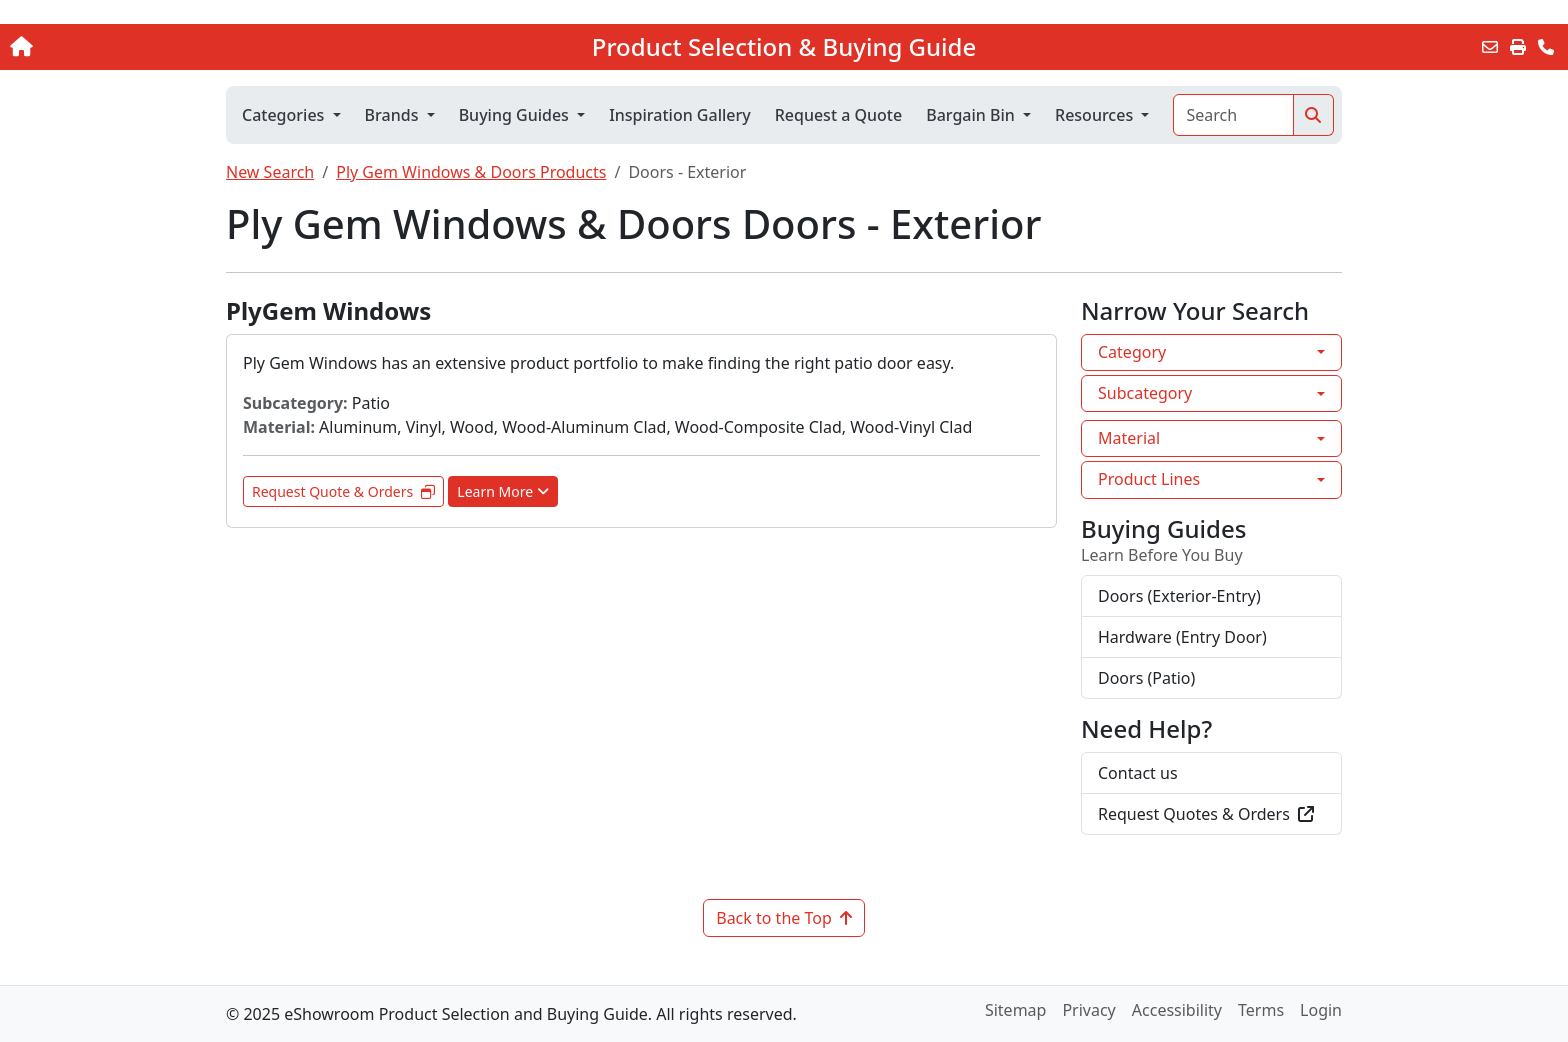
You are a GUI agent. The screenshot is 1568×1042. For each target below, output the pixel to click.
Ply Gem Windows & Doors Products (471, 172)
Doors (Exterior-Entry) (1179, 596)
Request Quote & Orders (343, 491)
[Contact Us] (1546, 47)
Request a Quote (838, 115)
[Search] (1233, 115)
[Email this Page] (1490, 47)
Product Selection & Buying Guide (784, 47)
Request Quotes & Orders (1206, 814)
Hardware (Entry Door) (1182, 637)
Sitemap (1016, 1010)
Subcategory (1145, 393)
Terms (1261, 1010)
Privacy (1088, 1010)
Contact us (1138, 773)
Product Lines (1149, 479)
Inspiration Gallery (680, 115)
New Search (270, 172)
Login (1321, 1010)
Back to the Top (784, 918)
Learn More (503, 491)
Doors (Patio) (1146, 678)
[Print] (1518, 47)
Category (1132, 352)
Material (1129, 438)
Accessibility (1177, 1010)
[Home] (163, 47)
